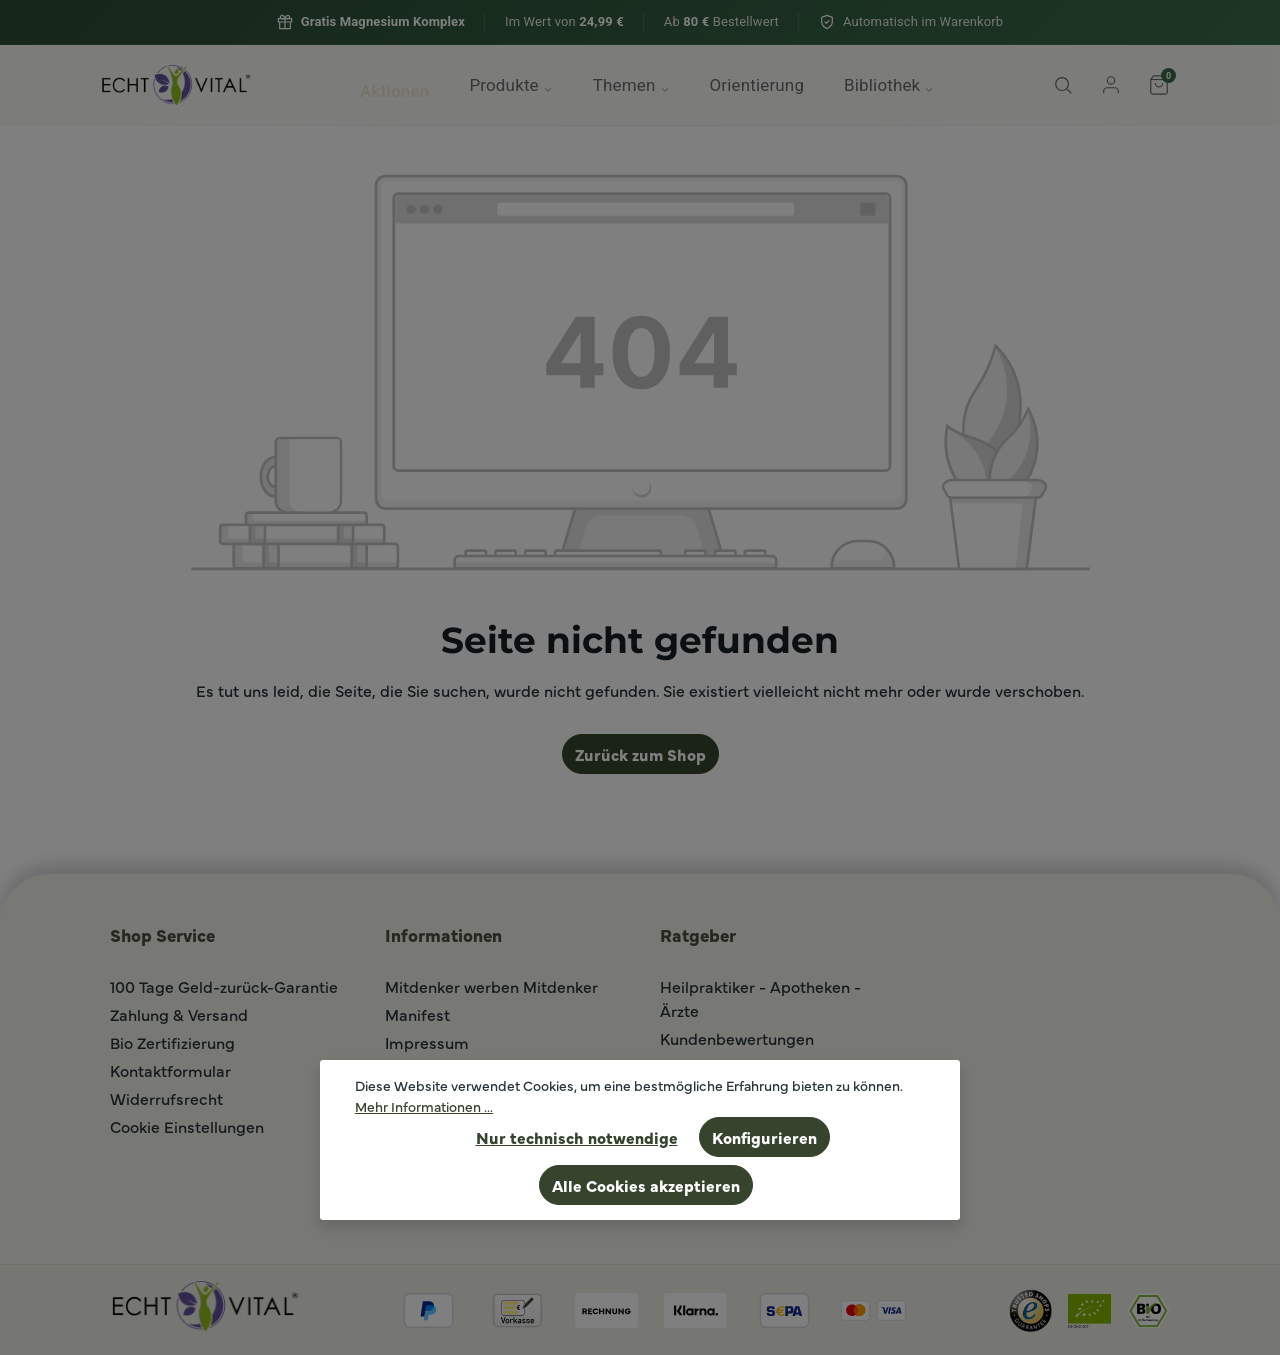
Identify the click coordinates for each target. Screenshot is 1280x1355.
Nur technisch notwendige (577, 1137)
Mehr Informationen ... (424, 1106)
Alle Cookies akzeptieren (646, 1185)
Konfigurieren (764, 1137)
